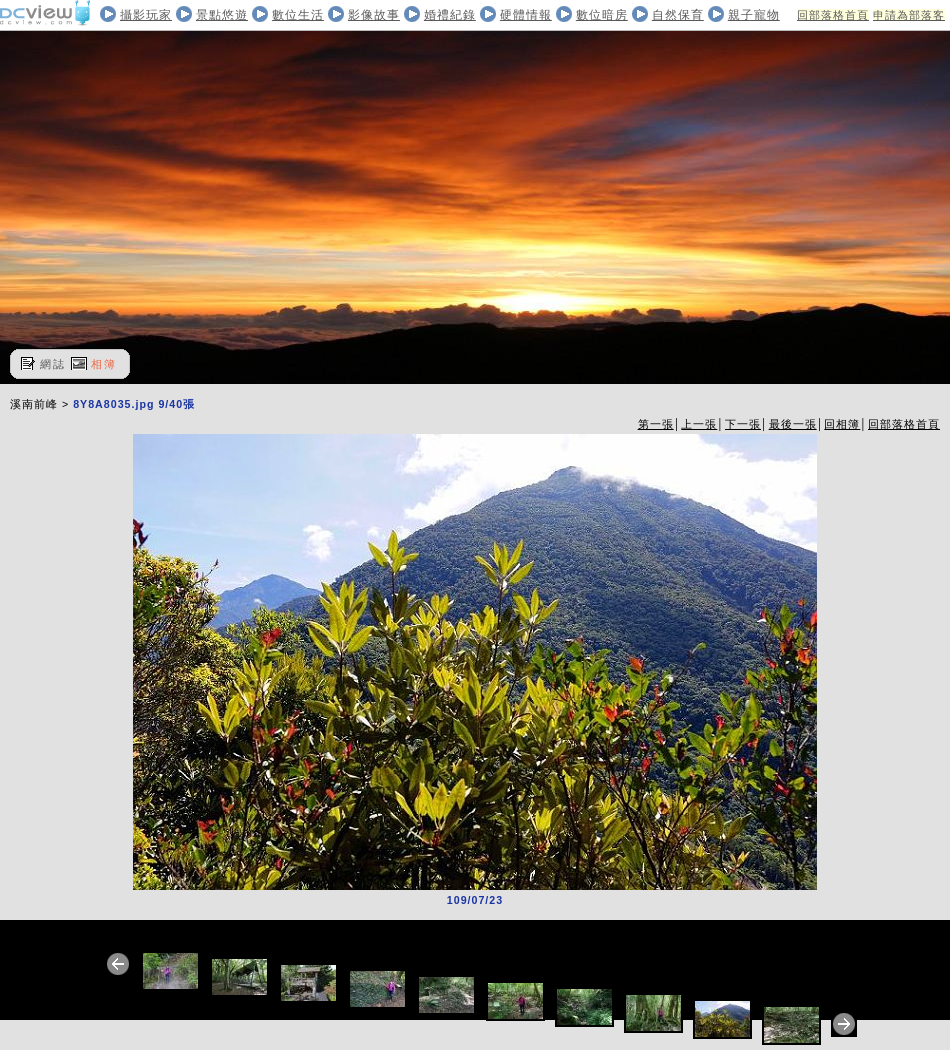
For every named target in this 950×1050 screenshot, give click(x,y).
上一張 (699, 424)
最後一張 (793, 424)
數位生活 (298, 15)
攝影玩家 (146, 15)
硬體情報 (526, 15)
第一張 (656, 424)
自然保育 (678, 15)
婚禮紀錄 (450, 15)
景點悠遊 (222, 15)
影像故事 (374, 15)
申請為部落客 (909, 15)
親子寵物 (754, 15)
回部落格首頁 (833, 15)
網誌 (53, 364)
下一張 (743, 424)
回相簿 (842, 424)
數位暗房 (602, 15)
